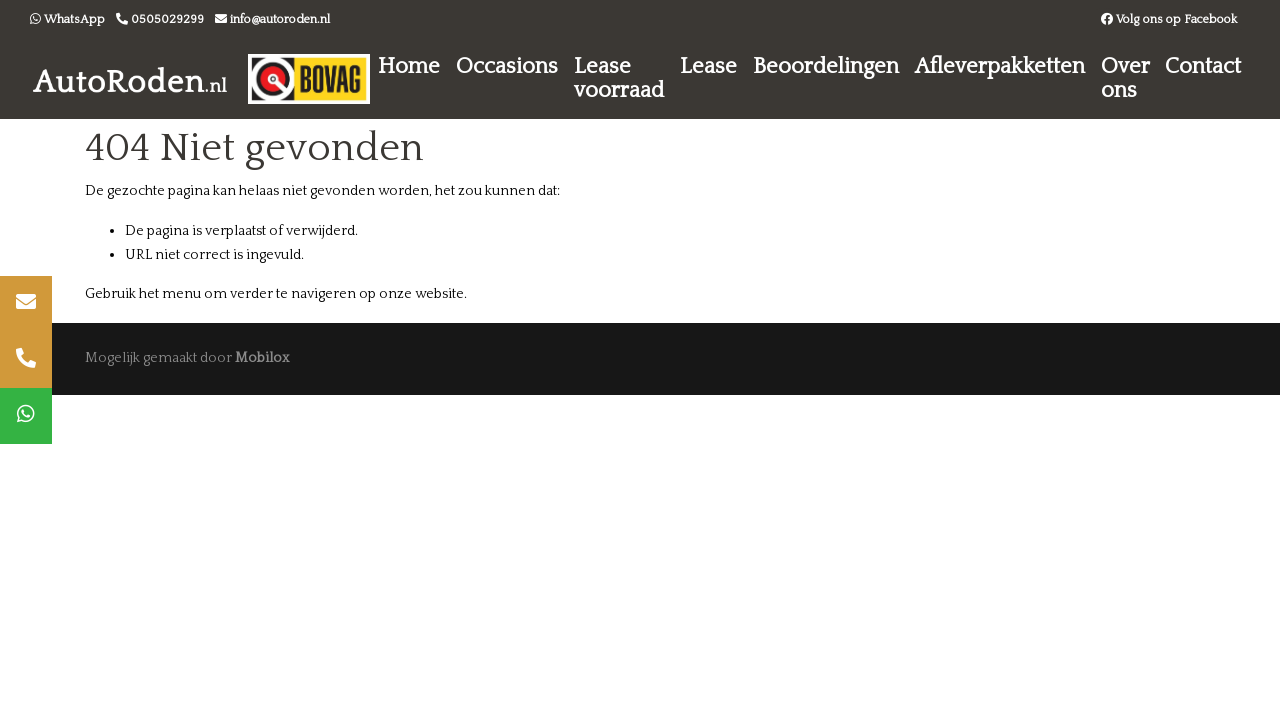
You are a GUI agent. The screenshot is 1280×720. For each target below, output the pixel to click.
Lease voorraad (619, 78)
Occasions (507, 66)
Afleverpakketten (1000, 66)
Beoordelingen (826, 66)
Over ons (1125, 78)
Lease (708, 66)
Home (409, 66)
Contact (1203, 66)
